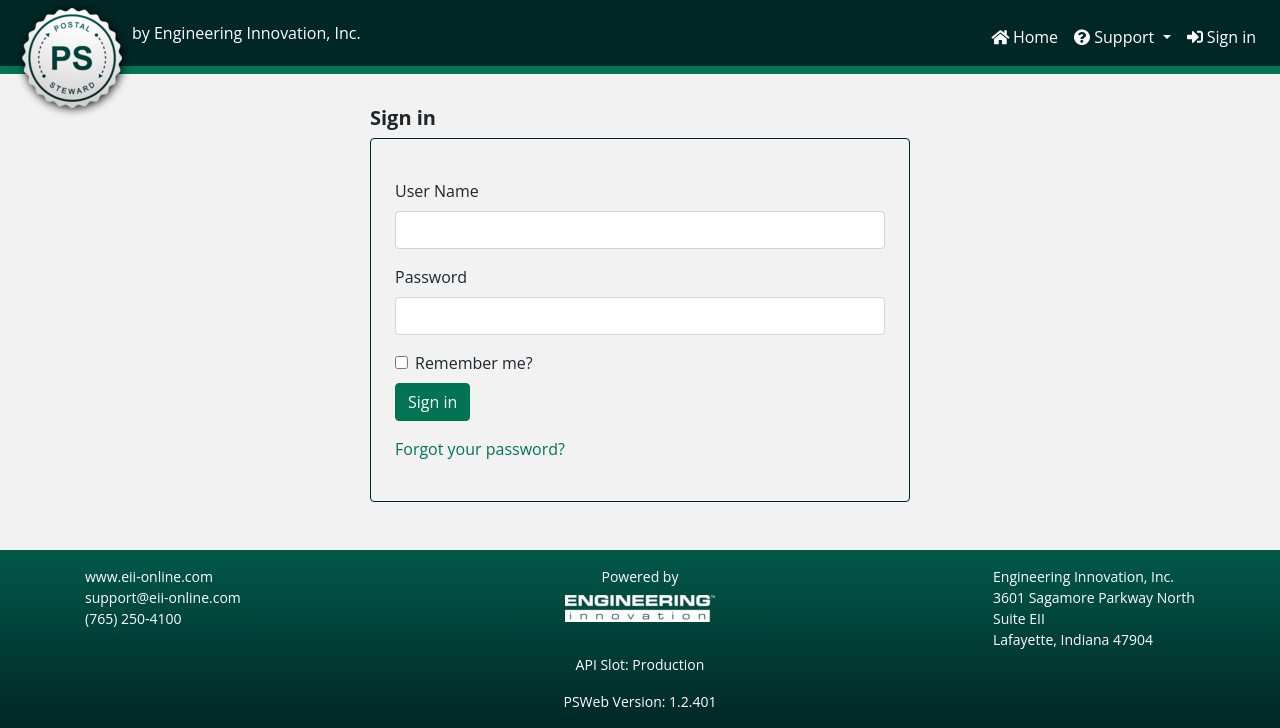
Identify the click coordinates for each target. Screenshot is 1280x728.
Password (431, 277)
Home (1024, 37)
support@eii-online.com (163, 597)
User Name (437, 191)
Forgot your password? (480, 449)
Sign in (1221, 37)
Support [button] (1116, 37)
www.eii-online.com (149, 576)
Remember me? (474, 363)
